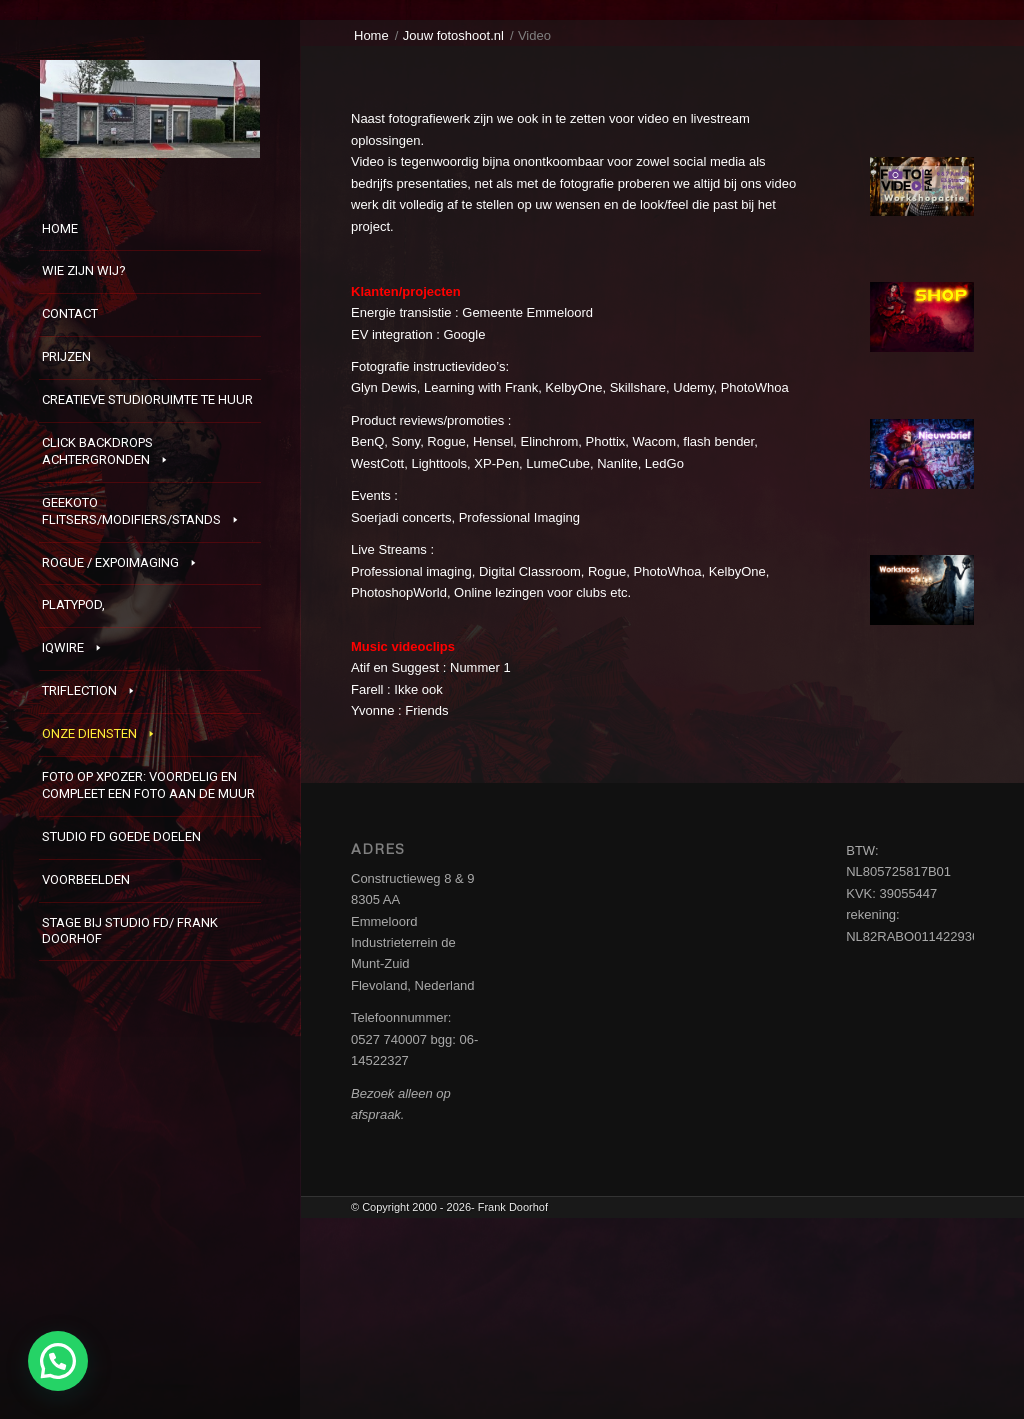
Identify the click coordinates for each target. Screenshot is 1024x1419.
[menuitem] (150, 230)
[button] (58, 1361)
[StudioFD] (150, 109)
